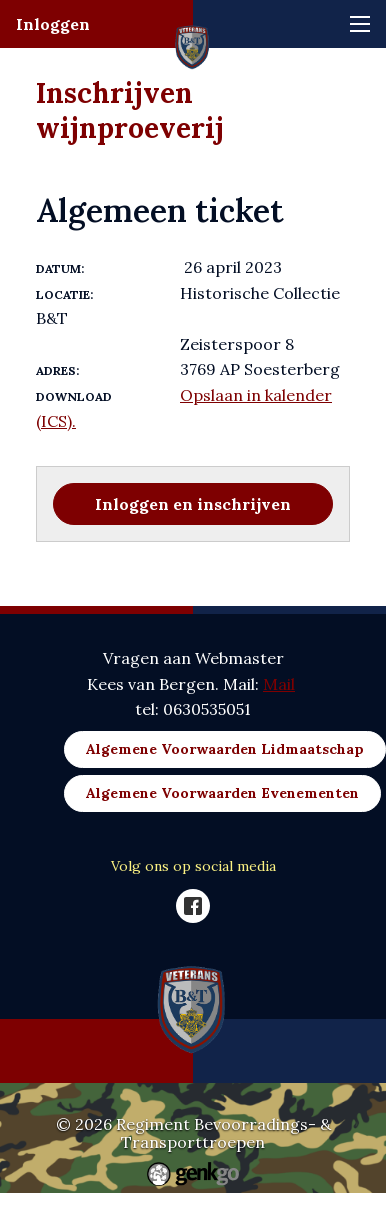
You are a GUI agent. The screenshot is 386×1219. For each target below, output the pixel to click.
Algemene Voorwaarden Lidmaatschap (225, 749)
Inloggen (53, 24)
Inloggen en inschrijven (193, 504)
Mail (279, 684)
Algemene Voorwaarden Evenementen (222, 793)
